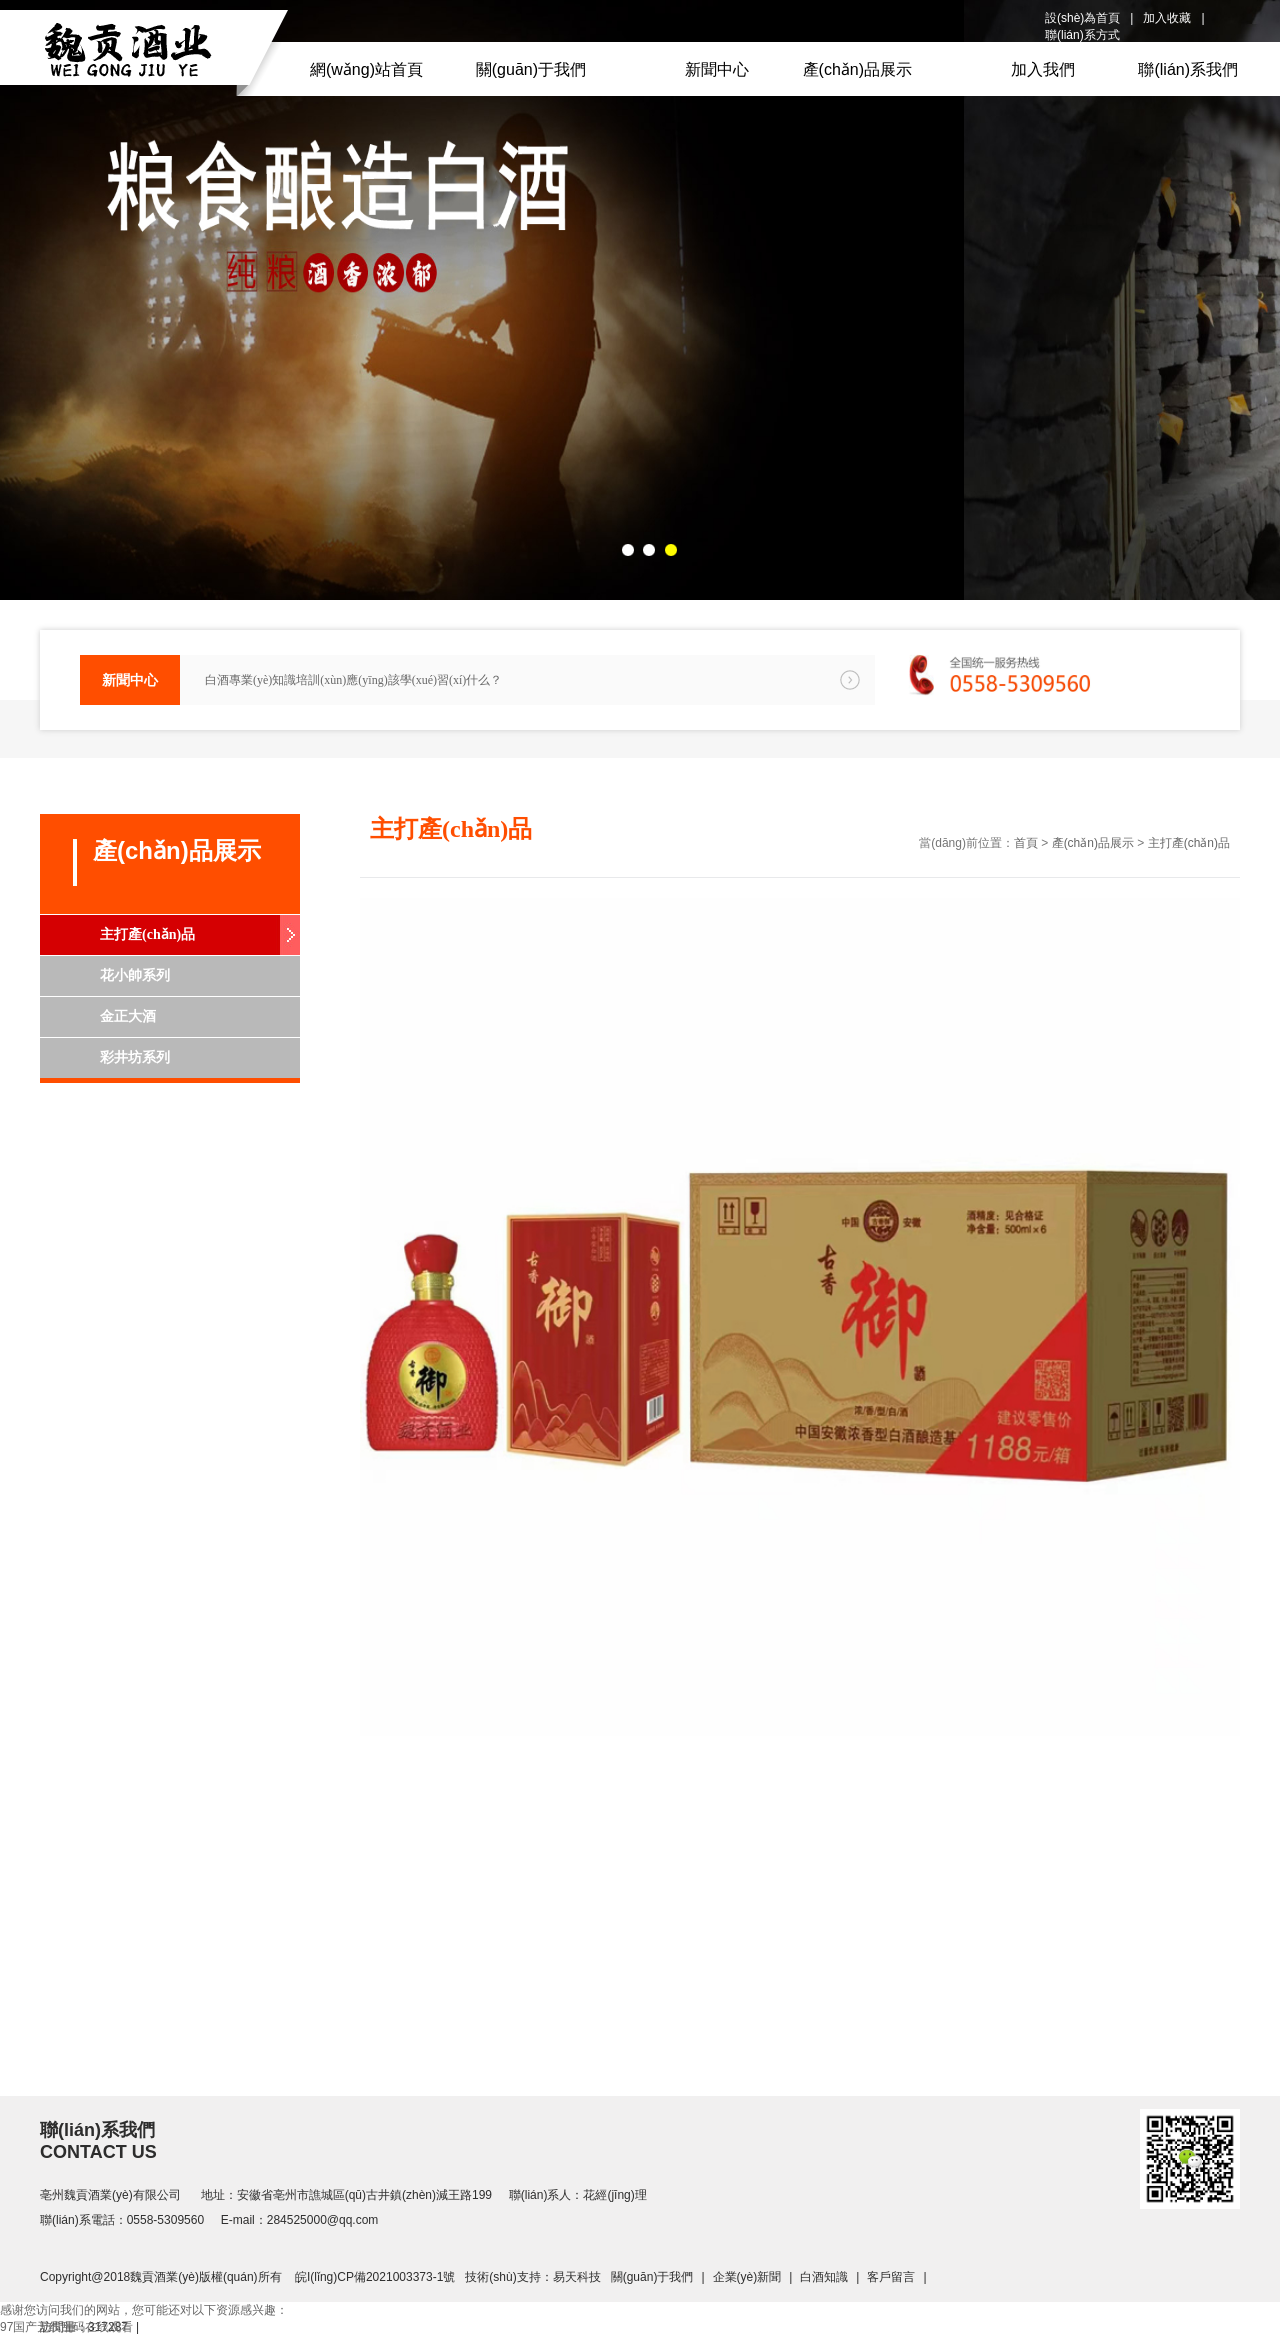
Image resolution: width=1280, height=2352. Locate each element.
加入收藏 (1167, 18)
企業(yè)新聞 (747, 2277)
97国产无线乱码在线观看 (66, 2327)
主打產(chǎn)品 (147, 934)
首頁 (1026, 843)
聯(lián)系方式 (1082, 35)
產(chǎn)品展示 (1093, 843)
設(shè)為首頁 (1082, 18)
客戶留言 (891, 2277)
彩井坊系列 (135, 1057)
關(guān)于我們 (652, 2277)
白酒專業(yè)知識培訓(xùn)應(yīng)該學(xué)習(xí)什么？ (353, 680)
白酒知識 (824, 2277)
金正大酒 (128, 1016)
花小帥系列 (135, 975)
